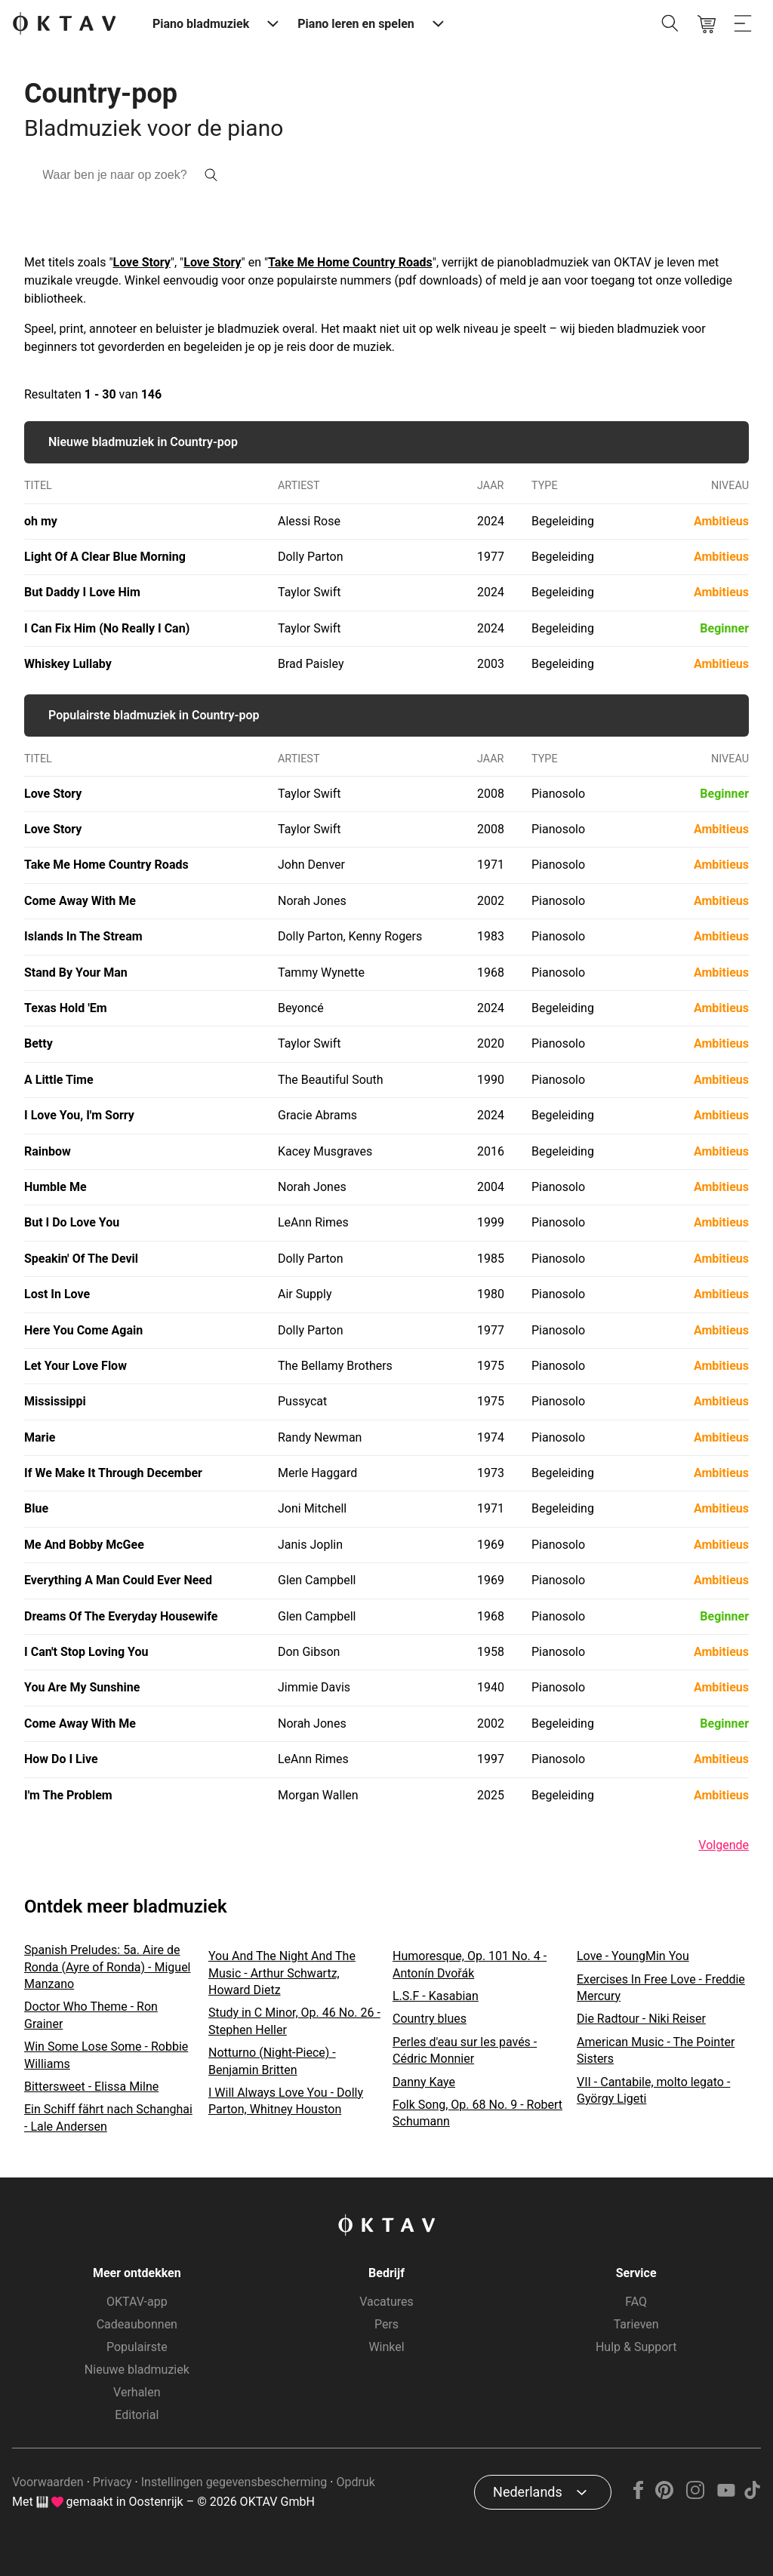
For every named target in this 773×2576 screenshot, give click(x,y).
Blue (36, 1508)
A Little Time (59, 1080)
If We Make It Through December (113, 1473)
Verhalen (136, 2392)
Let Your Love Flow (75, 1366)
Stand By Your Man (76, 972)
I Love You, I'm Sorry (79, 1115)
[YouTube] (726, 2495)
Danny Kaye (424, 2082)
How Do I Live (61, 1759)
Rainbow (47, 1151)
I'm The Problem (68, 1795)
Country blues (430, 2018)
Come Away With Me (80, 901)
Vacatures (386, 2301)
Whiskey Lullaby (68, 664)
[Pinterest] (665, 2495)
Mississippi (55, 1401)
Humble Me (55, 1187)
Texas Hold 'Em (65, 1008)
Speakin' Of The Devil (81, 1258)
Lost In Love (57, 1294)
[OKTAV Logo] (64, 24)
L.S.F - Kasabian (436, 1996)
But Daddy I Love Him (82, 592)
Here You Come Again (83, 1330)
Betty (38, 1043)
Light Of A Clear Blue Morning (105, 556)
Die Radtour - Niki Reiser (641, 2018)
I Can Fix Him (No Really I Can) (106, 628)
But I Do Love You (71, 1222)
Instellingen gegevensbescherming (234, 2482)
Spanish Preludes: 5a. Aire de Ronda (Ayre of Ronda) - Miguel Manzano (107, 1967)
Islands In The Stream (83, 936)
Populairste (137, 2347)
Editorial (137, 2415)
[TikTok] (752, 2495)
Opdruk (355, 2482)
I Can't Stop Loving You (86, 1652)
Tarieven (636, 2324)
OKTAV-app (137, 2301)
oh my (40, 521)
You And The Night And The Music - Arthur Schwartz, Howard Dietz (282, 1973)
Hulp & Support (636, 2347)
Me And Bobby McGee (84, 1544)
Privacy (112, 2482)
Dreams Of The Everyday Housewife (120, 1616)
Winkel (386, 2347)
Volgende (723, 1845)
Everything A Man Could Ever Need (118, 1580)
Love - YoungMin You (633, 1956)
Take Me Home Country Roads (350, 262)
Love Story (142, 262)
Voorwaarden (48, 2482)
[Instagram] (696, 2495)
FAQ (636, 2301)
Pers (386, 2324)
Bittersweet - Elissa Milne (91, 2086)
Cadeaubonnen (137, 2324)
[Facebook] (639, 2495)
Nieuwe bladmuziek (137, 2369)
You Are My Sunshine (82, 1687)
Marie (39, 1437)
